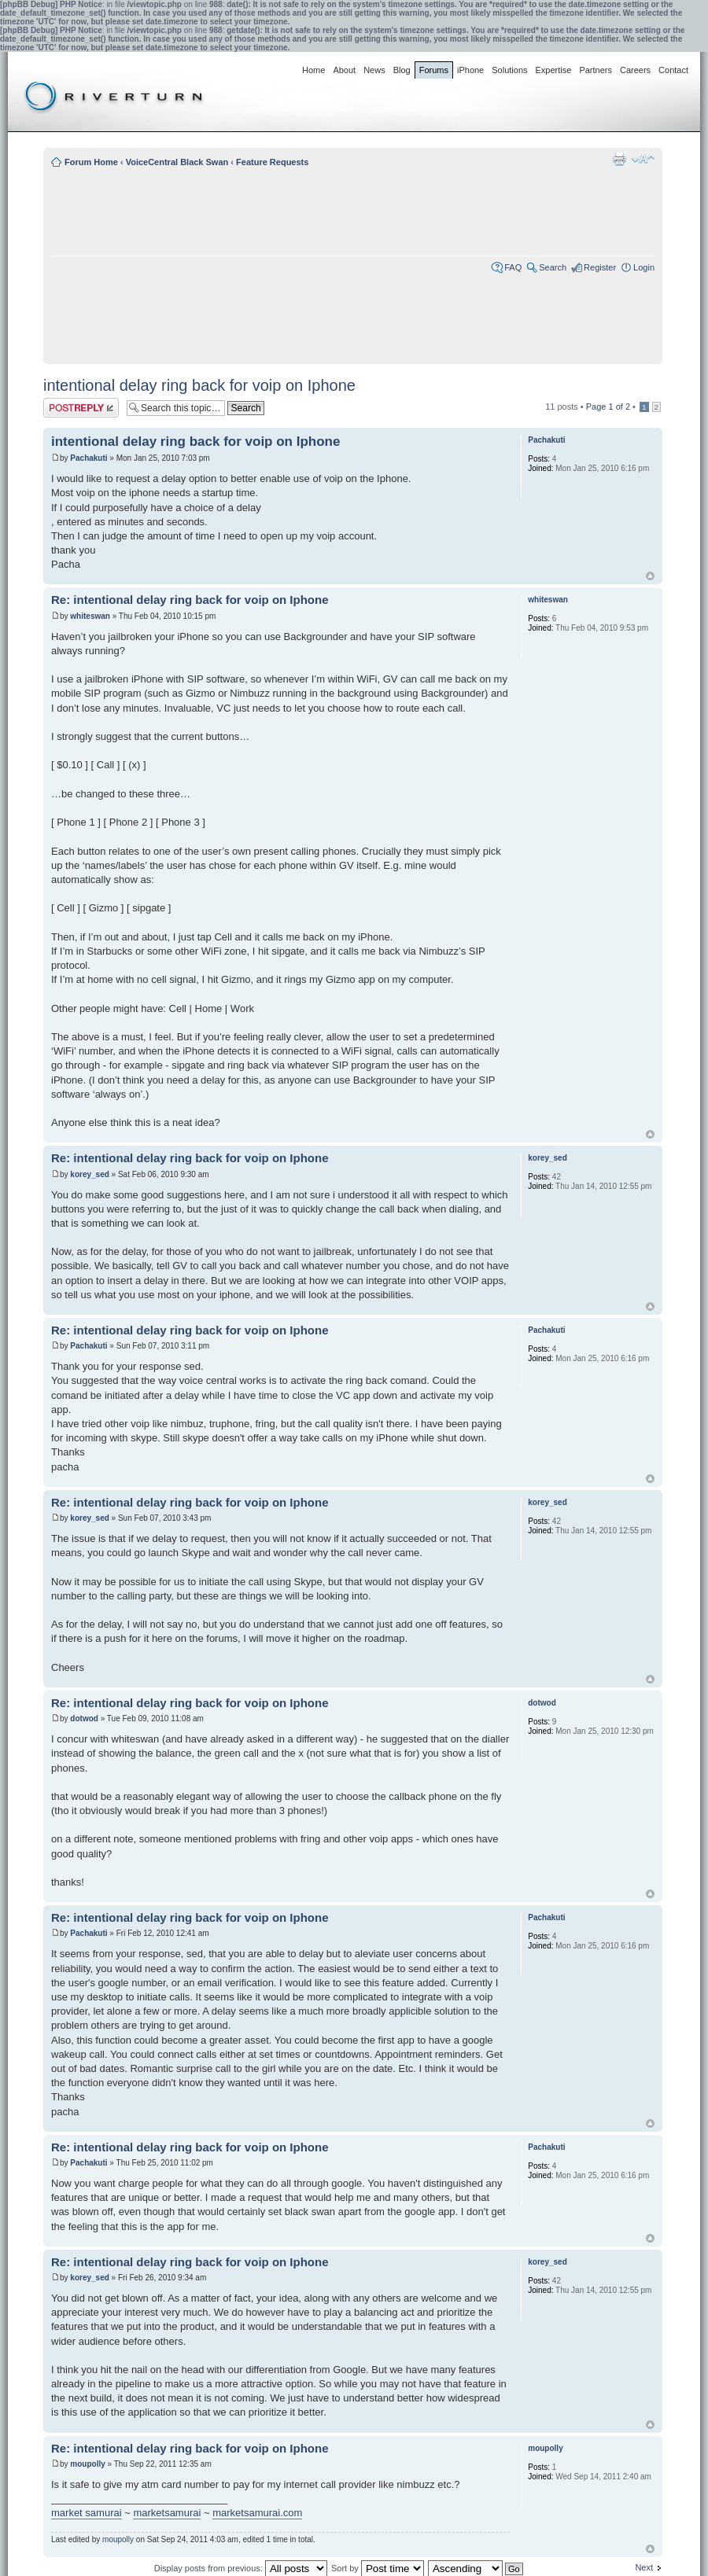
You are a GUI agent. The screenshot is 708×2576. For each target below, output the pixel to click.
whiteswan (90, 616)
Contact (673, 70)
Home (313, 70)
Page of (608, 406)
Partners (595, 70)
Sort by (377, 2568)
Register (600, 267)
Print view (619, 159)
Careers (635, 70)
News (374, 70)
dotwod (84, 1718)
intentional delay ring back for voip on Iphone (199, 385)
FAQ (513, 267)
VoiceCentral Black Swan (177, 162)
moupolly (87, 2464)
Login (644, 267)
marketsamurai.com (257, 2513)
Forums (433, 70)
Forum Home (91, 162)
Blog (402, 70)
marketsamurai (167, 2513)
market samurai (86, 2513)
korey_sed (89, 1174)
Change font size (643, 159)
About (344, 70)
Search (552, 267)
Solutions (509, 70)
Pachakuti (88, 458)
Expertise (554, 70)
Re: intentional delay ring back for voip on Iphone (190, 599)
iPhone (470, 70)
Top (650, 576)
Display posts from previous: (240, 2568)
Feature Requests (272, 162)
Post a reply (81, 408)
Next (644, 2567)
